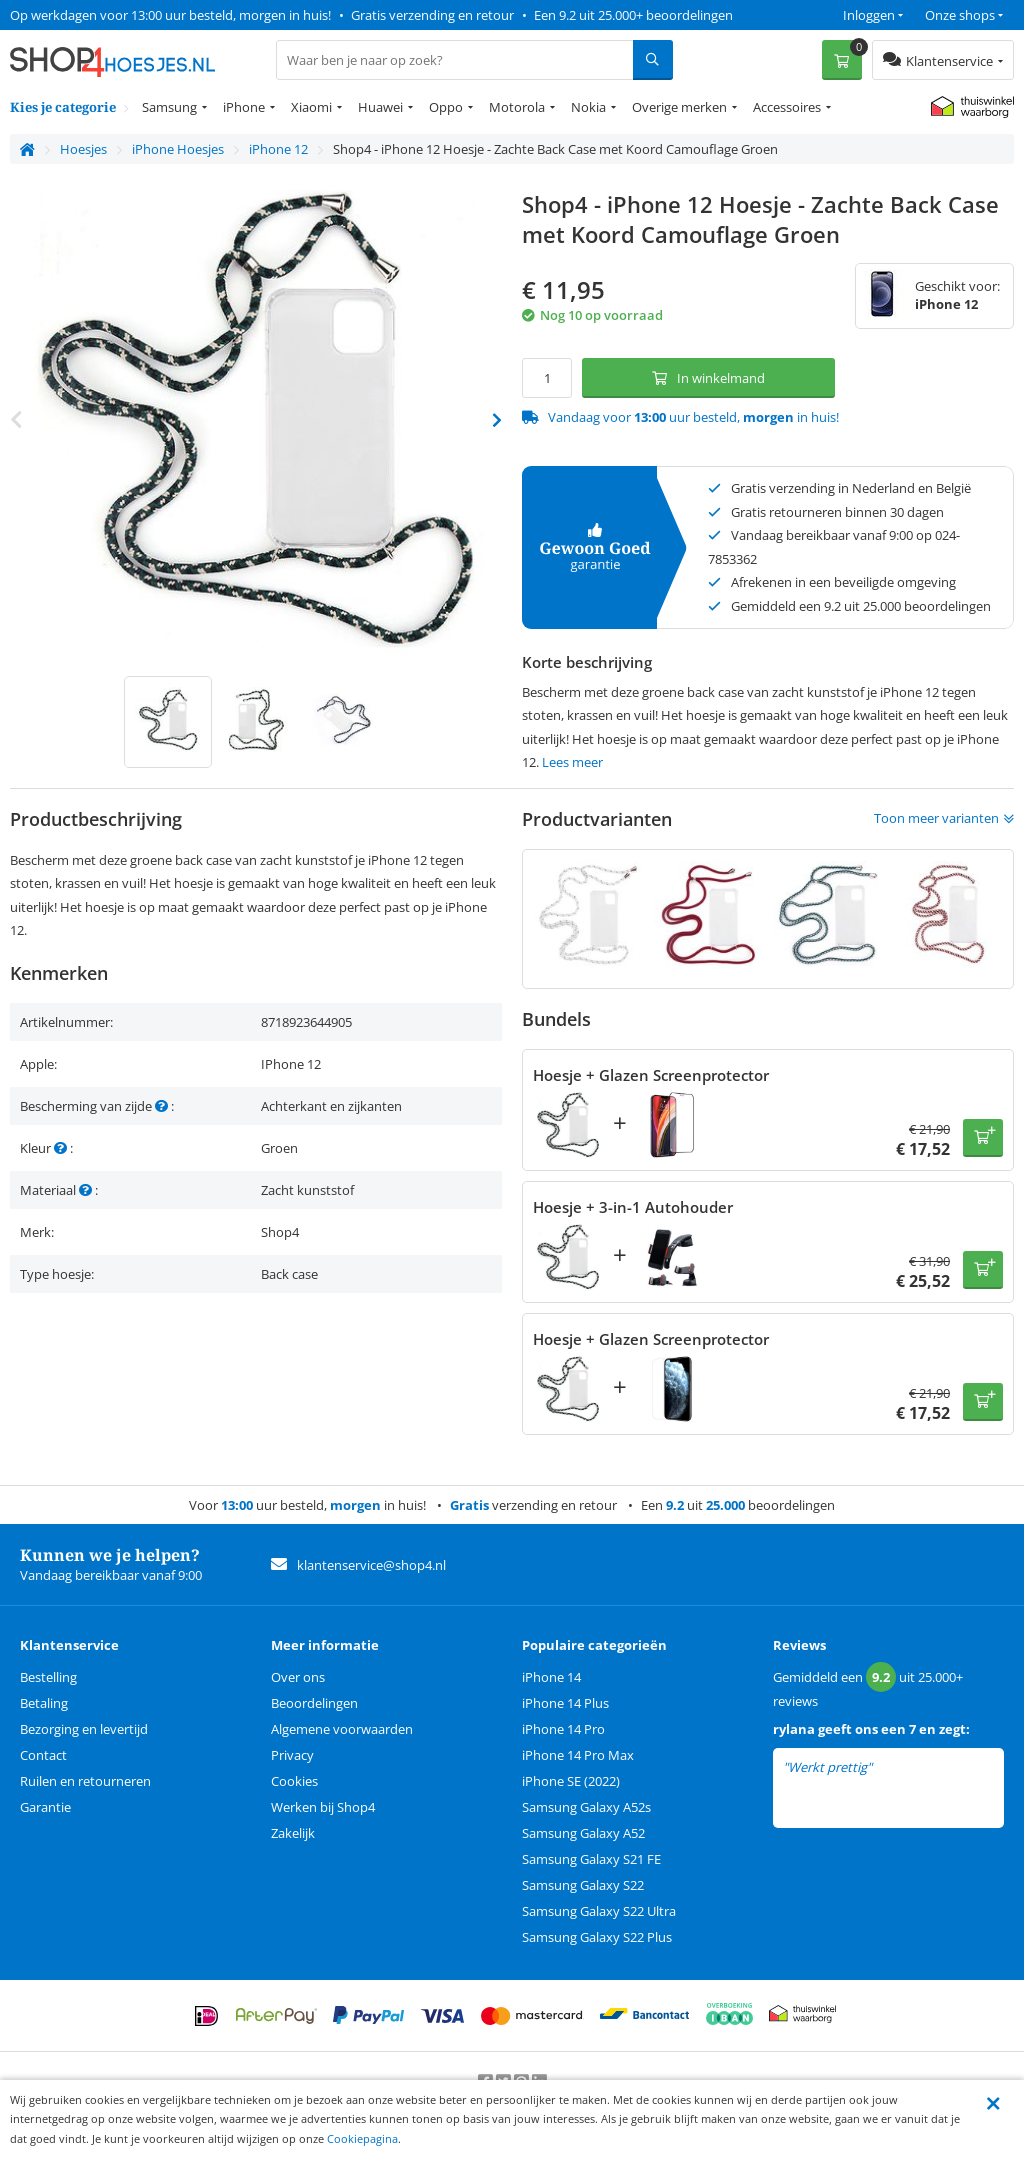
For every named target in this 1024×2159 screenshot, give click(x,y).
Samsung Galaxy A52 (583, 1833)
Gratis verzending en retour (432, 15)
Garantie (45, 1807)
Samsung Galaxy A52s (586, 1807)
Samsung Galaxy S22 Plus (597, 1937)
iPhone (244, 107)
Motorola (517, 107)
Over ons (298, 1677)
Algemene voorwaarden (342, 1729)
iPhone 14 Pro (563, 1729)
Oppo (446, 107)
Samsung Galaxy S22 (583, 1885)
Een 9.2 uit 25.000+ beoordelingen (633, 15)
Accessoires (787, 107)
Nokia (588, 107)
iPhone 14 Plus (565, 1703)
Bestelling (48, 1677)
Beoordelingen (314, 1703)
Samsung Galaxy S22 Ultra (599, 1911)
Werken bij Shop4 (323, 1807)
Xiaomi (311, 107)
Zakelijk (293, 1833)
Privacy (292, 1755)
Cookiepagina (362, 2138)
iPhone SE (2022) (571, 1781)
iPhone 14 (551, 1677)
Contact (43, 1755)
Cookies (294, 1781)
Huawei (380, 107)
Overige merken (679, 107)
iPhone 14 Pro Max (578, 1755)
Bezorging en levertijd (84, 1729)
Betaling (44, 1703)
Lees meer (572, 762)
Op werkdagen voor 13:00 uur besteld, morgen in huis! (170, 15)
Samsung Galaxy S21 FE (591, 1859)
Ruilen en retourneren (85, 1781)
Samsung (169, 107)
